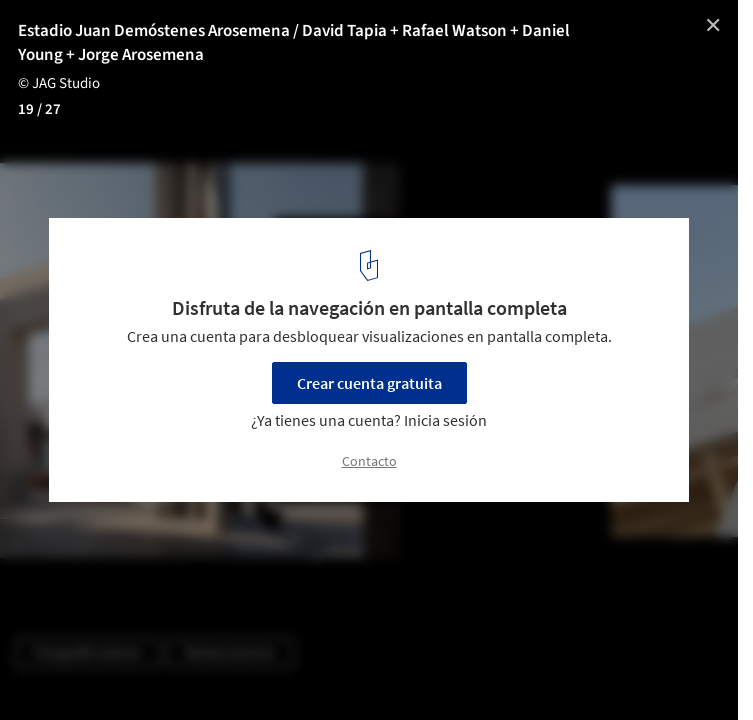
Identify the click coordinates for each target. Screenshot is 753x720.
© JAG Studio (59, 83)
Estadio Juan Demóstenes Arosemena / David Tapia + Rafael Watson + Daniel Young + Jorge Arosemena (294, 43)
